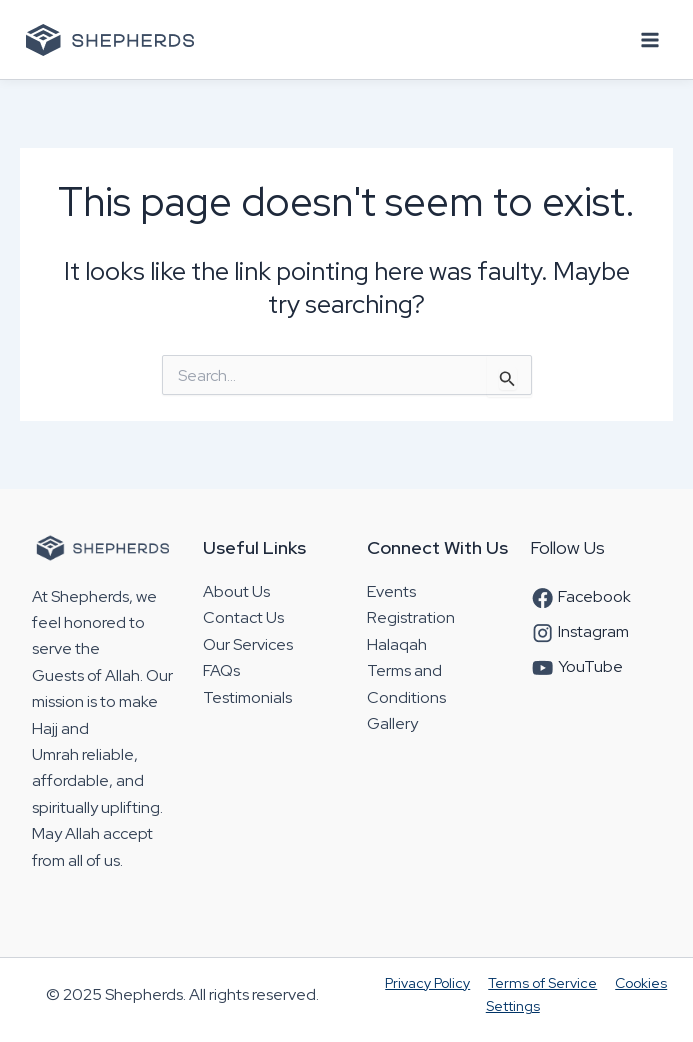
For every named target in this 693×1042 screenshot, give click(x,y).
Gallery (392, 723)
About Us (236, 591)
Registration (411, 617)
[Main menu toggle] (651, 40)
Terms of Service (542, 983)
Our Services (248, 644)
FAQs (221, 670)
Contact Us (243, 617)
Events (391, 591)
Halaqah (397, 644)
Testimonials (247, 697)
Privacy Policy (427, 983)
